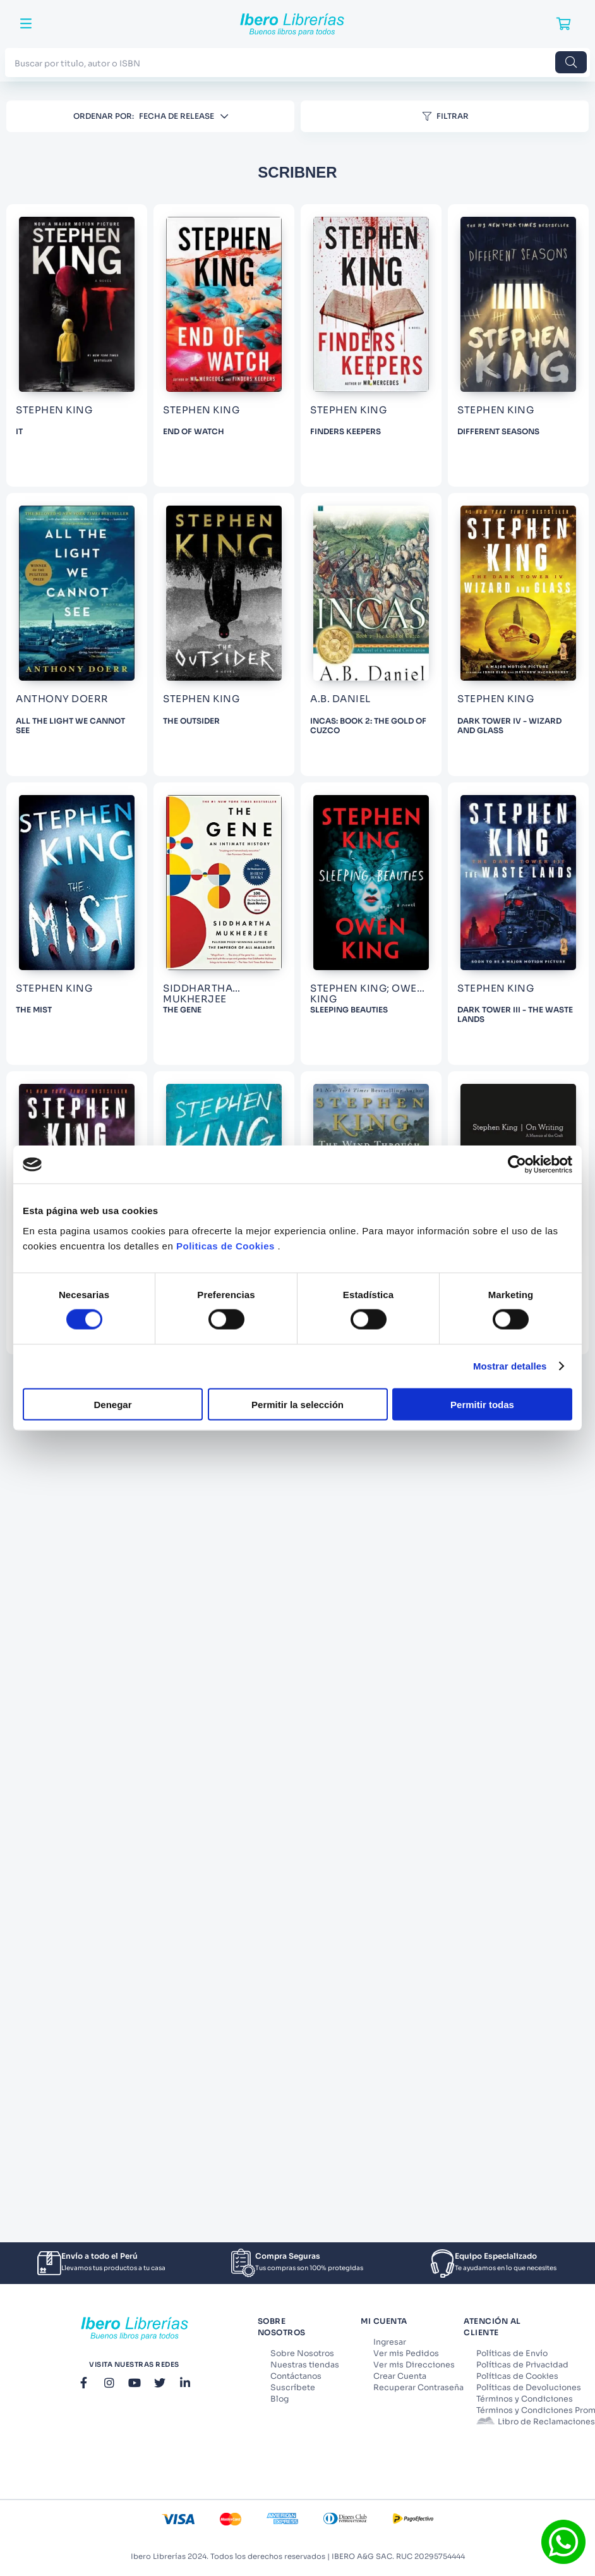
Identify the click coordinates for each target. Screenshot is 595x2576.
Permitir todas (482, 1404)
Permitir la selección (297, 1404)
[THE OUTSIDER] (490, 1043)
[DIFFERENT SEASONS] (490, 667)
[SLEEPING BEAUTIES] (285, 2170)
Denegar (112, 1404)
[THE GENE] (490, 1794)
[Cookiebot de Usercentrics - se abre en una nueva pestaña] (517, 1164)
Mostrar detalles (510, 1366)
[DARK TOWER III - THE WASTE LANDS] (490, 2170)
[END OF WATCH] (490, 292)
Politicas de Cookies (225, 1245)
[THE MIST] (285, 1794)
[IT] (285, 292)
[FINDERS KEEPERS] (285, 667)
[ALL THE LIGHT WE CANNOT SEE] (285, 1043)
